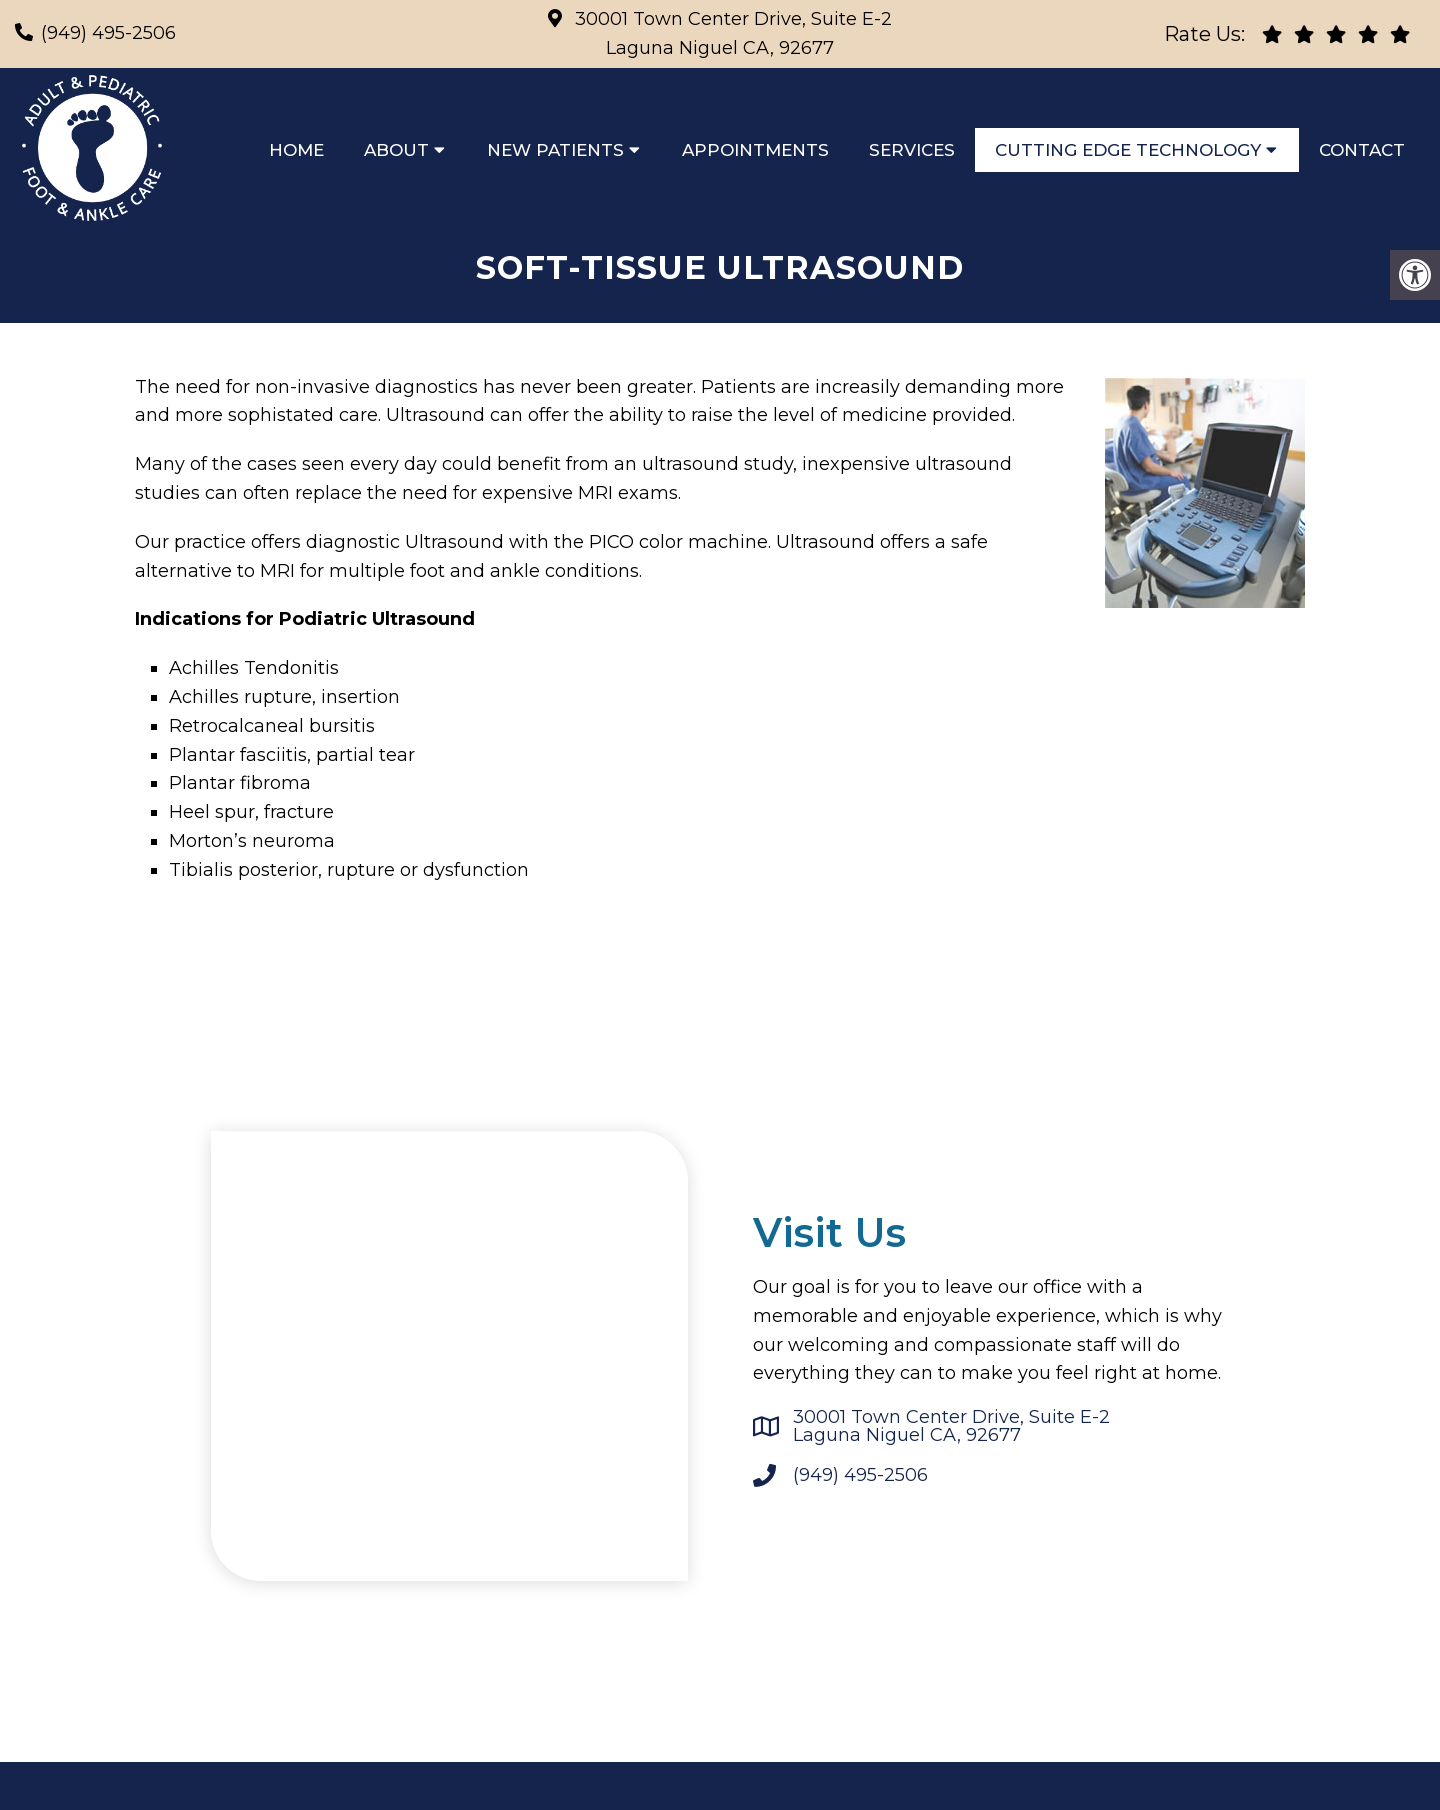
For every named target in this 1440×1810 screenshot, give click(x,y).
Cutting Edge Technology (1128, 150)
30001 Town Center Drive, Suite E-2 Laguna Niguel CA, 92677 (951, 1432)
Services (912, 150)
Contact (1362, 150)
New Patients (555, 150)
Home (296, 150)
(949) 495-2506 (108, 33)
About (396, 150)
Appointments (755, 150)
